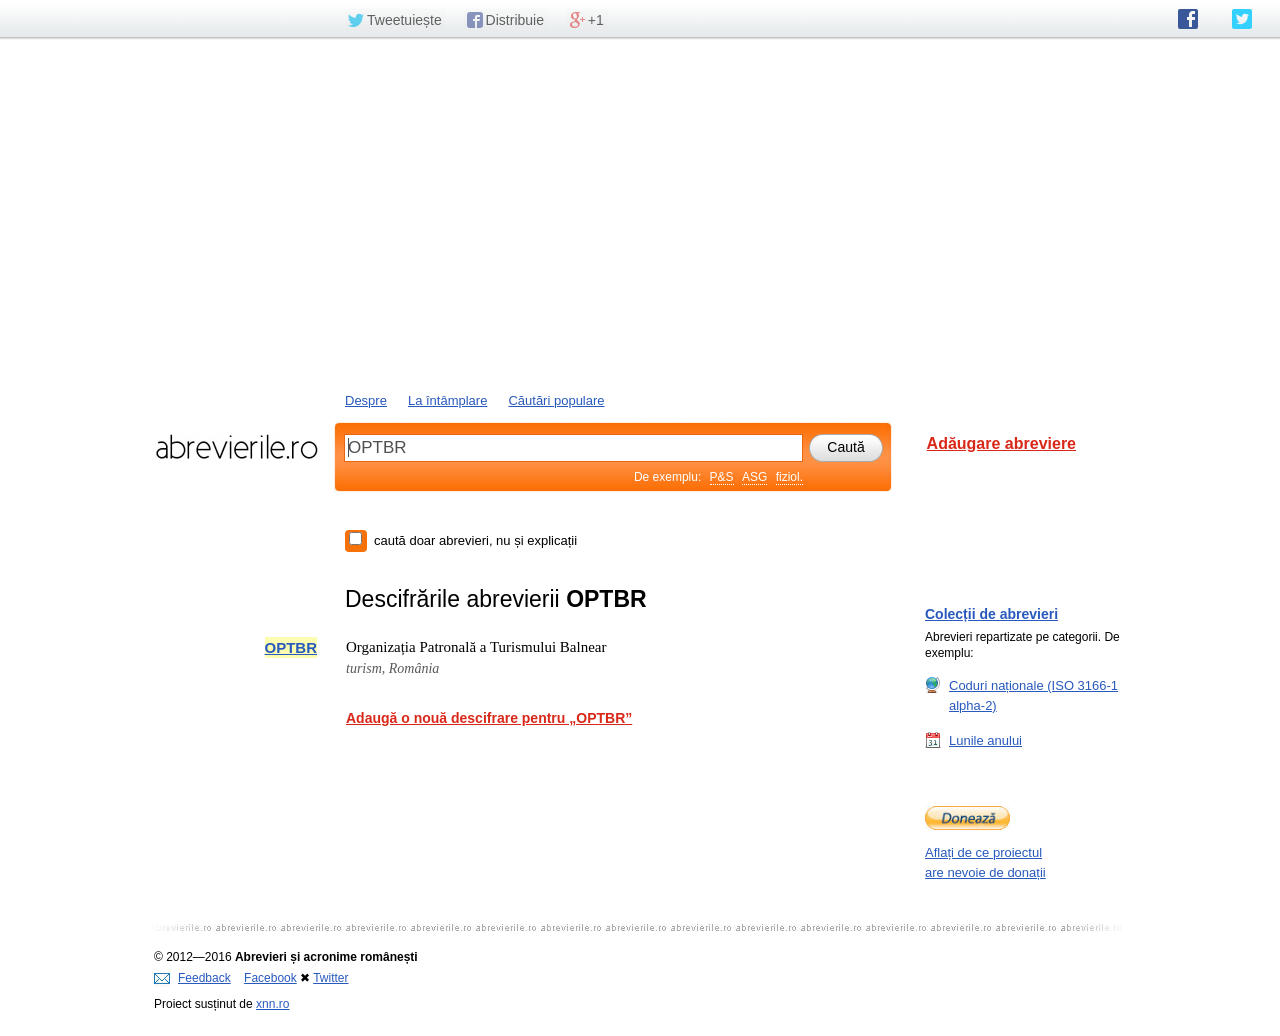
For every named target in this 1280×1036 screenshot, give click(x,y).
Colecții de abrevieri (991, 614)
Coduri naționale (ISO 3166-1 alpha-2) (1033, 695)
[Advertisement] (640, 213)
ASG (754, 477)
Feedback (192, 978)
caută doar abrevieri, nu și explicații (475, 540)
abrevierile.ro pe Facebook (1188, 19)
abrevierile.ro (236, 447)
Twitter (330, 978)
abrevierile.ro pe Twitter (1242, 19)
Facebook (270, 978)
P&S (722, 477)
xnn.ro (272, 1004)
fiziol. (789, 477)
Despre (366, 400)
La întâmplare (448, 400)
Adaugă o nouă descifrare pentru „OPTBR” (489, 718)
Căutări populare (556, 400)
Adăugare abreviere (1001, 443)
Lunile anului (985, 740)
